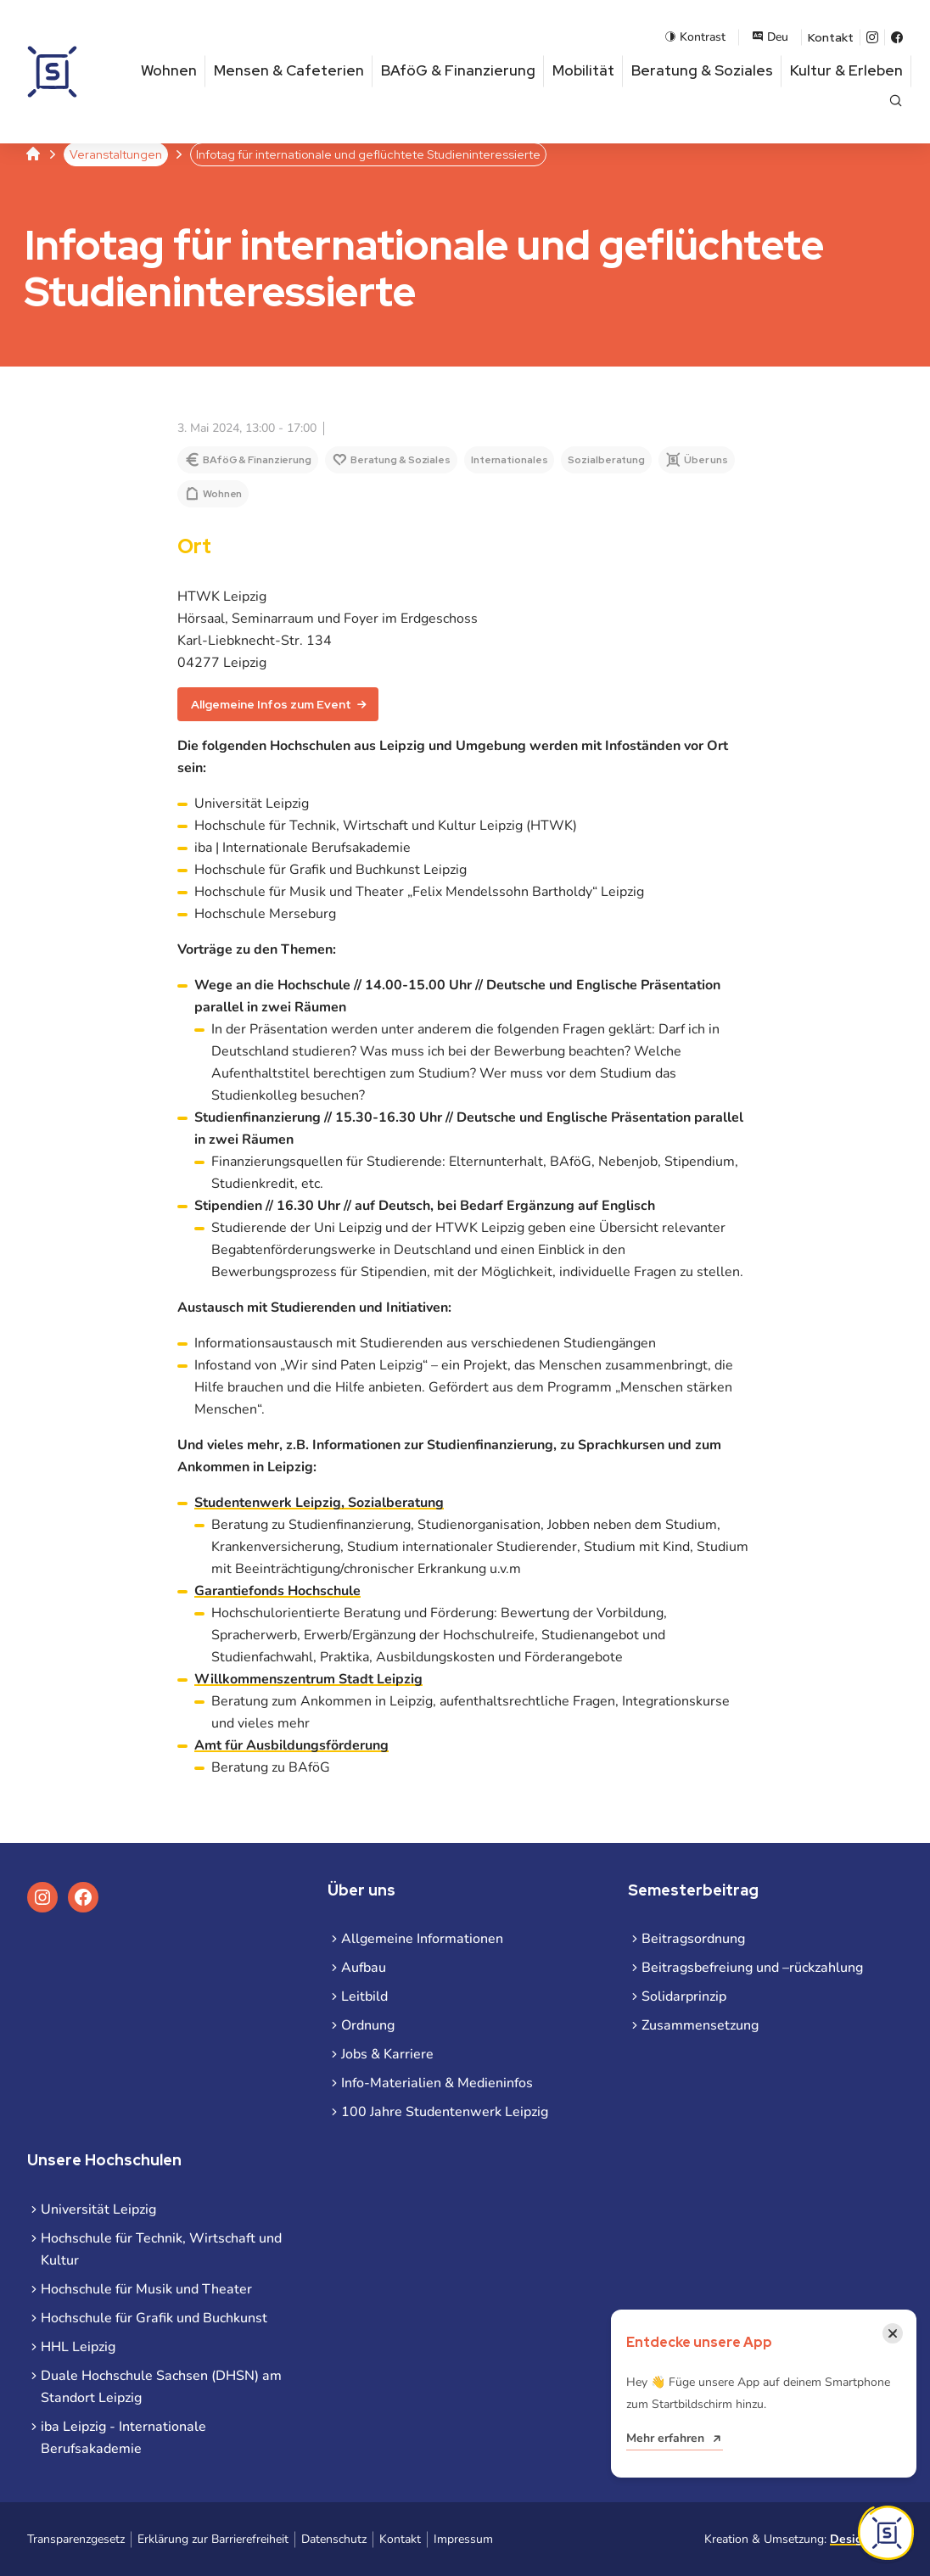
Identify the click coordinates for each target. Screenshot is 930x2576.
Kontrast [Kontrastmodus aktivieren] (695, 37)
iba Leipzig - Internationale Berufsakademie (123, 2437)
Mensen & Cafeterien (289, 70)
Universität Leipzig (98, 2209)
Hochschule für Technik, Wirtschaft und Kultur (161, 2249)
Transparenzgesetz (76, 2539)
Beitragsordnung (693, 1938)
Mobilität (583, 70)
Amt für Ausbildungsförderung (291, 1745)
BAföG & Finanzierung (458, 70)
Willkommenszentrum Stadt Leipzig (308, 1679)
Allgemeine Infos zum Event (271, 704)
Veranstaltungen (116, 154)
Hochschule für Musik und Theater (146, 2289)
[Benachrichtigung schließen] (892, 2333)
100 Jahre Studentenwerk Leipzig (444, 2112)
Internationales (509, 460)
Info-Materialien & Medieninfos (437, 2083)
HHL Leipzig (78, 2347)
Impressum (463, 2539)
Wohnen (169, 70)
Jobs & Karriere (387, 2054)
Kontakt (831, 37)
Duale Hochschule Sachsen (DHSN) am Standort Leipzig (161, 2386)
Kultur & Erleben (846, 70)
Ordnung (368, 2025)
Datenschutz (334, 2539)
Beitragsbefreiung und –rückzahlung (752, 1967)
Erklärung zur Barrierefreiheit (213, 2539)
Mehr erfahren (665, 2438)
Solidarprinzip (683, 1996)
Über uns (706, 460)
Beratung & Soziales (702, 70)
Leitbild (364, 1996)
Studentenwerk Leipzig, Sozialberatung (319, 1502)
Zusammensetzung (700, 2025)
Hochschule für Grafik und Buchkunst (154, 2318)
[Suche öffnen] (895, 102)
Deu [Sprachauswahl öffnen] (770, 37)
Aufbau (363, 1967)
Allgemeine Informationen (422, 1938)
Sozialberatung (606, 460)
